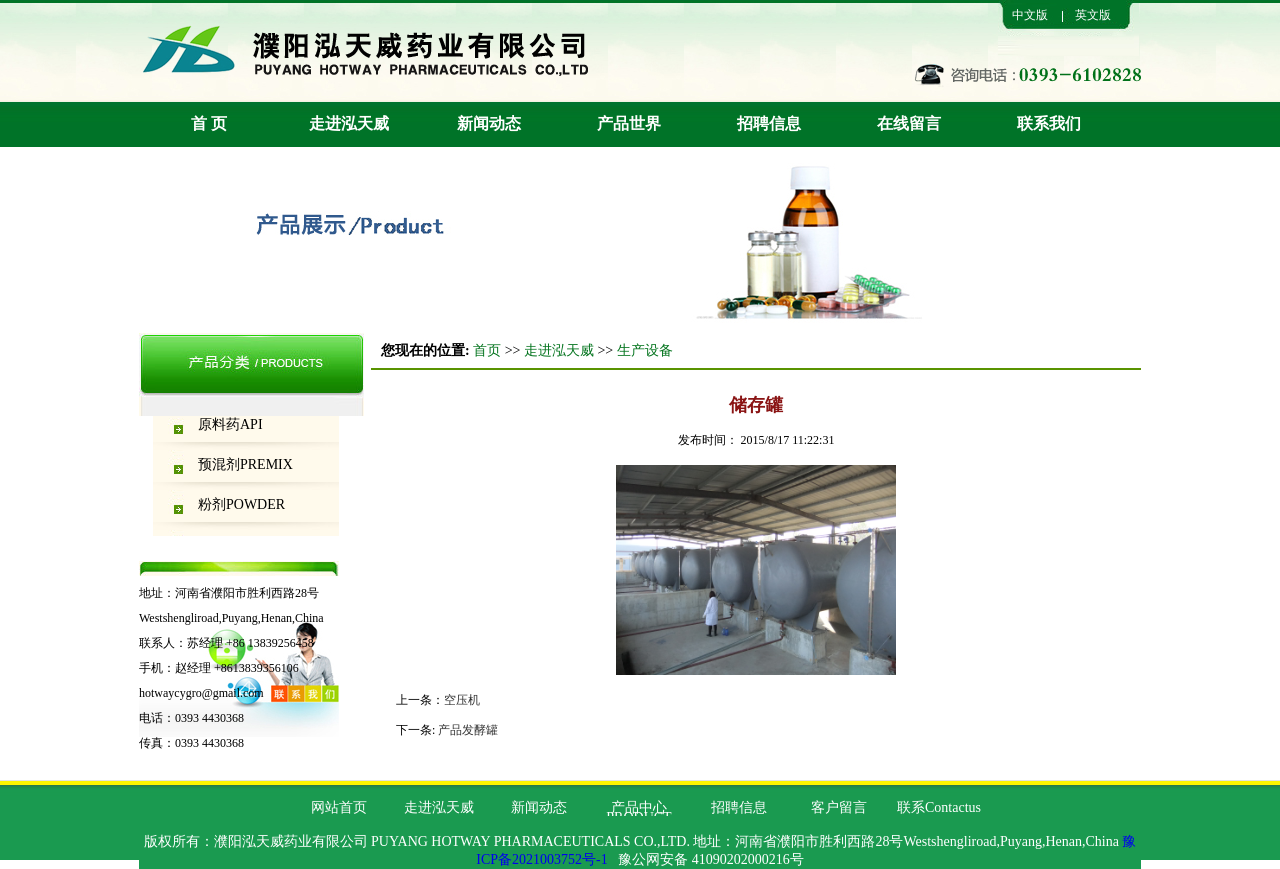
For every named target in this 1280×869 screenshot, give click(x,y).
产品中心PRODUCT (638, 812)
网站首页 (339, 807)
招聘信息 (769, 123)
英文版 (1093, 15)
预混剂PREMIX (245, 464)
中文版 (1030, 15)
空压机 (462, 700)
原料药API (230, 424)
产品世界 (629, 123)
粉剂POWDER (241, 504)
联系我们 (1049, 123)
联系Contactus (939, 807)
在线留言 (909, 123)
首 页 (209, 123)
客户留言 (839, 807)
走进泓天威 (349, 123)
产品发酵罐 (468, 730)
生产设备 (645, 350)
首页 (487, 350)
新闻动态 (489, 123)
